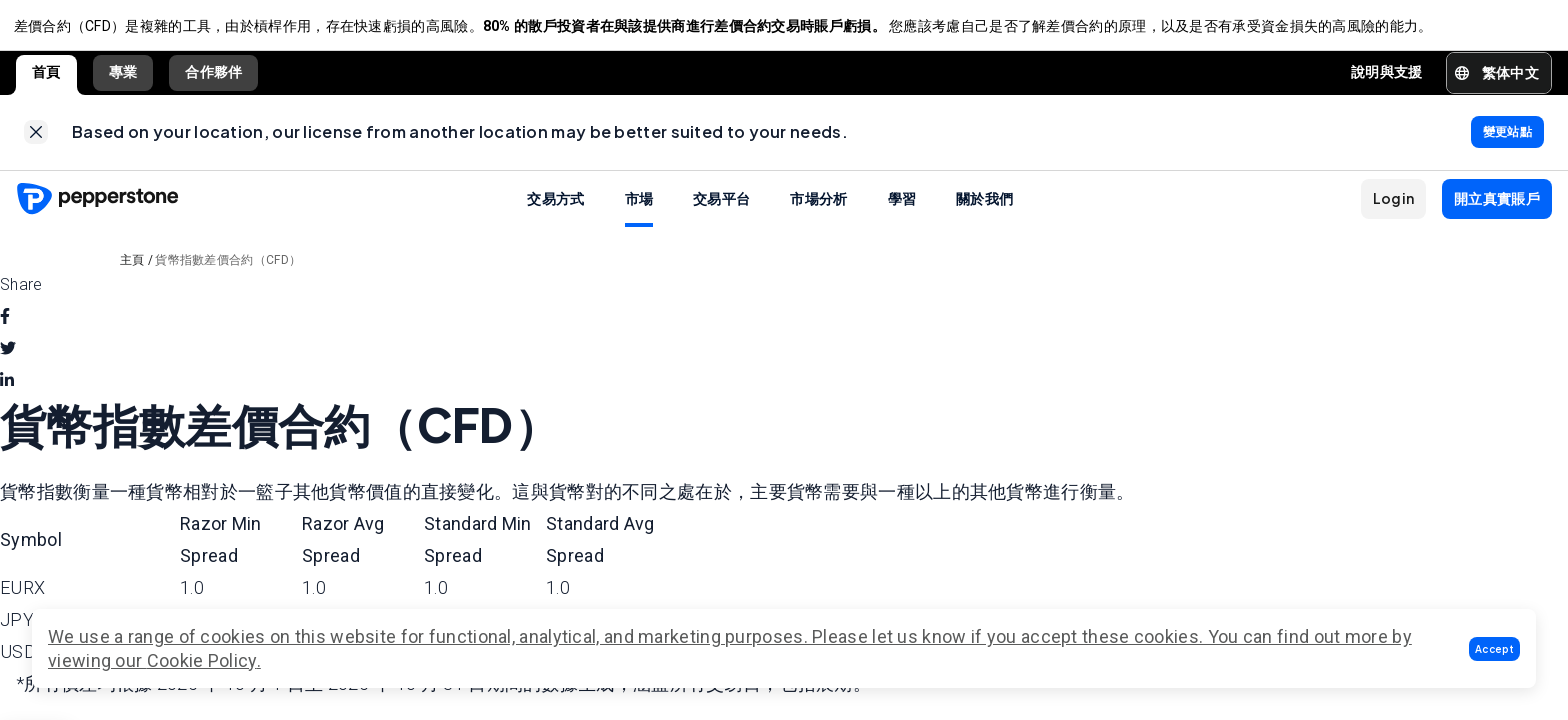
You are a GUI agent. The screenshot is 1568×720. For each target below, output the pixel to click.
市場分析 (818, 208)
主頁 (132, 270)
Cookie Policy (202, 660)
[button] (1494, 649)
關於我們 (984, 208)
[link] (36, 140)
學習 (902, 208)
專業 (123, 77)
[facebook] (5, 327)
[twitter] (8, 359)
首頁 (46, 77)
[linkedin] (7, 391)
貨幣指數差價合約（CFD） (228, 270)
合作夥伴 (213, 77)
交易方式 (555, 208)
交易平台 (721, 208)
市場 (639, 208)
